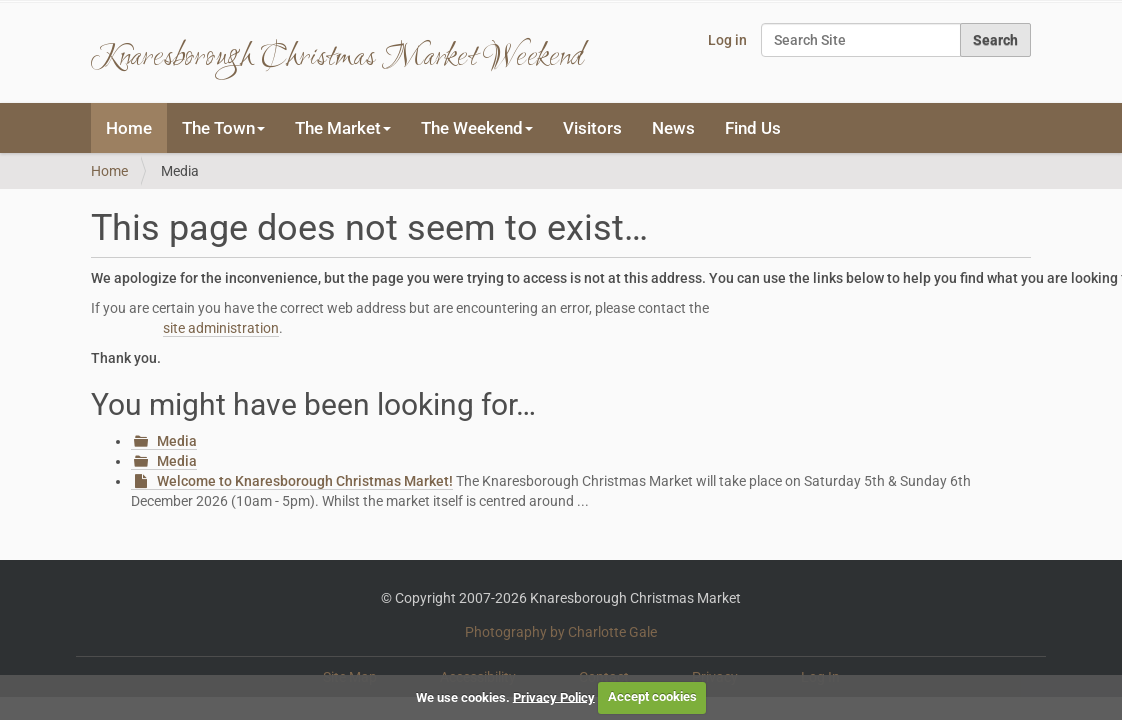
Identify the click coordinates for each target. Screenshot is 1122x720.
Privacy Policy (554, 696)
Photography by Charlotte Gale (561, 632)
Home (129, 128)
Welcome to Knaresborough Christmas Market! (305, 481)
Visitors (592, 128)
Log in (727, 40)
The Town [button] (223, 128)
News (673, 128)
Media (177, 441)
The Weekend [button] (477, 128)
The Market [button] (343, 128)
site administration (221, 328)
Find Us (753, 128)
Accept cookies (652, 696)
